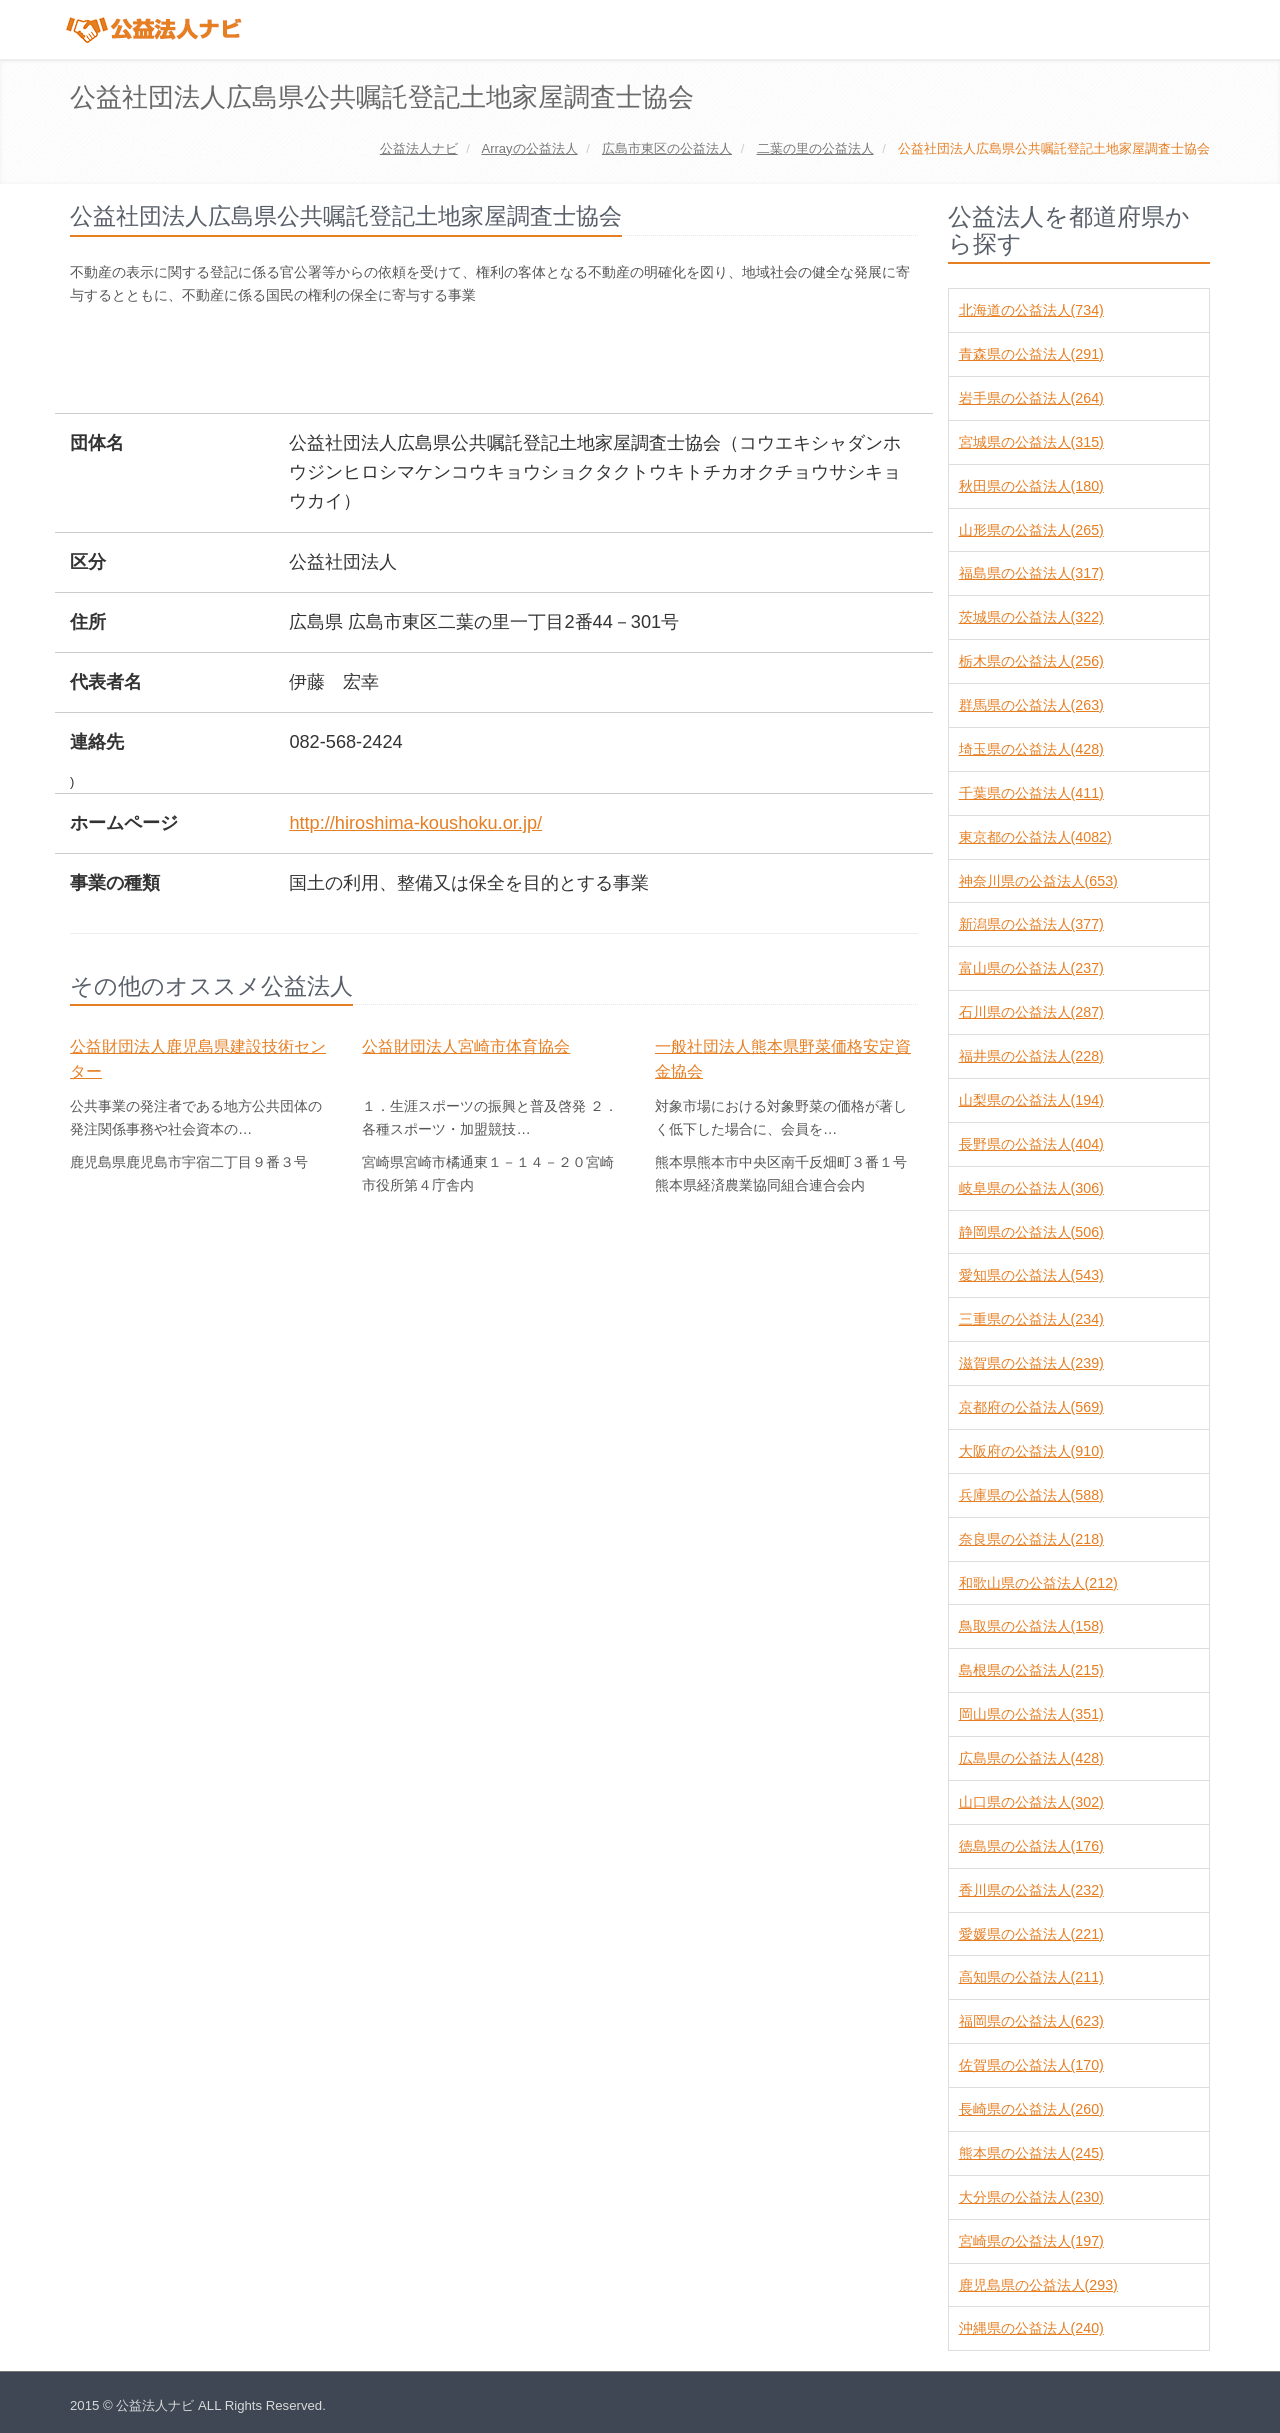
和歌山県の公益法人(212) (1038, 1583)
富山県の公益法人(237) (1031, 968)
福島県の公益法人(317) (1031, 573)
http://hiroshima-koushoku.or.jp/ (415, 823)
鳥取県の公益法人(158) (1031, 1626)
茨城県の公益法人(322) (1031, 617)
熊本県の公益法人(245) (1031, 2153)
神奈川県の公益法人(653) (1038, 881)
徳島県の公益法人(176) (1031, 1846)
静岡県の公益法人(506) (1031, 1232)
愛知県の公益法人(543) (1031, 1275)
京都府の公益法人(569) (1031, 1407)
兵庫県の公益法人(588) (1031, 1495)
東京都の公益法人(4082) (1035, 837)
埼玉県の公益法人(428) (1031, 749)
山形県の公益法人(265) (1031, 530)
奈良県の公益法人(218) (1031, 1539)
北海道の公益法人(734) (1031, 310)
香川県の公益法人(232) (1031, 1890)
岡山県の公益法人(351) (1031, 1714)
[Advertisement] (434, 361)
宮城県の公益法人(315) (1031, 442)
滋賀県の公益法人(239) (1031, 1363)
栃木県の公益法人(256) (1031, 661)
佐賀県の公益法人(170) (1031, 2065)
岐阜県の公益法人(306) (1031, 1188)
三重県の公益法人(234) (1031, 1319)
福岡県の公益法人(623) (1031, 2021)
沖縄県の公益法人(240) (1031, 2328)
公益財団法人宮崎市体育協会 (466, 1046)
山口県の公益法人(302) (1031, 1802)
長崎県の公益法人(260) (1031, 2109)
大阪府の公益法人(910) (1031, 1451)
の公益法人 (529, 148)
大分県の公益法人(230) (1031, 2197)
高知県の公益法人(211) (1031, 1977)
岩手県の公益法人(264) (1031, 398)
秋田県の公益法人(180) (1031, 486)
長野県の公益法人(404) (1031, 1144)
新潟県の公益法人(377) (1031, 924)
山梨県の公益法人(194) (1031, 1100)
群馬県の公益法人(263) (1031, 705)
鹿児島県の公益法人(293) (1038, 2285)
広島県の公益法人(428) (1031, 1758)
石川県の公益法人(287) (1031, 1012)
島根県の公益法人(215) (1031, 1670)
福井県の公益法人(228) (1031, 1056)
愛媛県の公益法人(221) (1031, 1934)
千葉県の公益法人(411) (1031, 793)
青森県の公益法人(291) (1031, 354)
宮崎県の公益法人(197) (1031, 2241)
